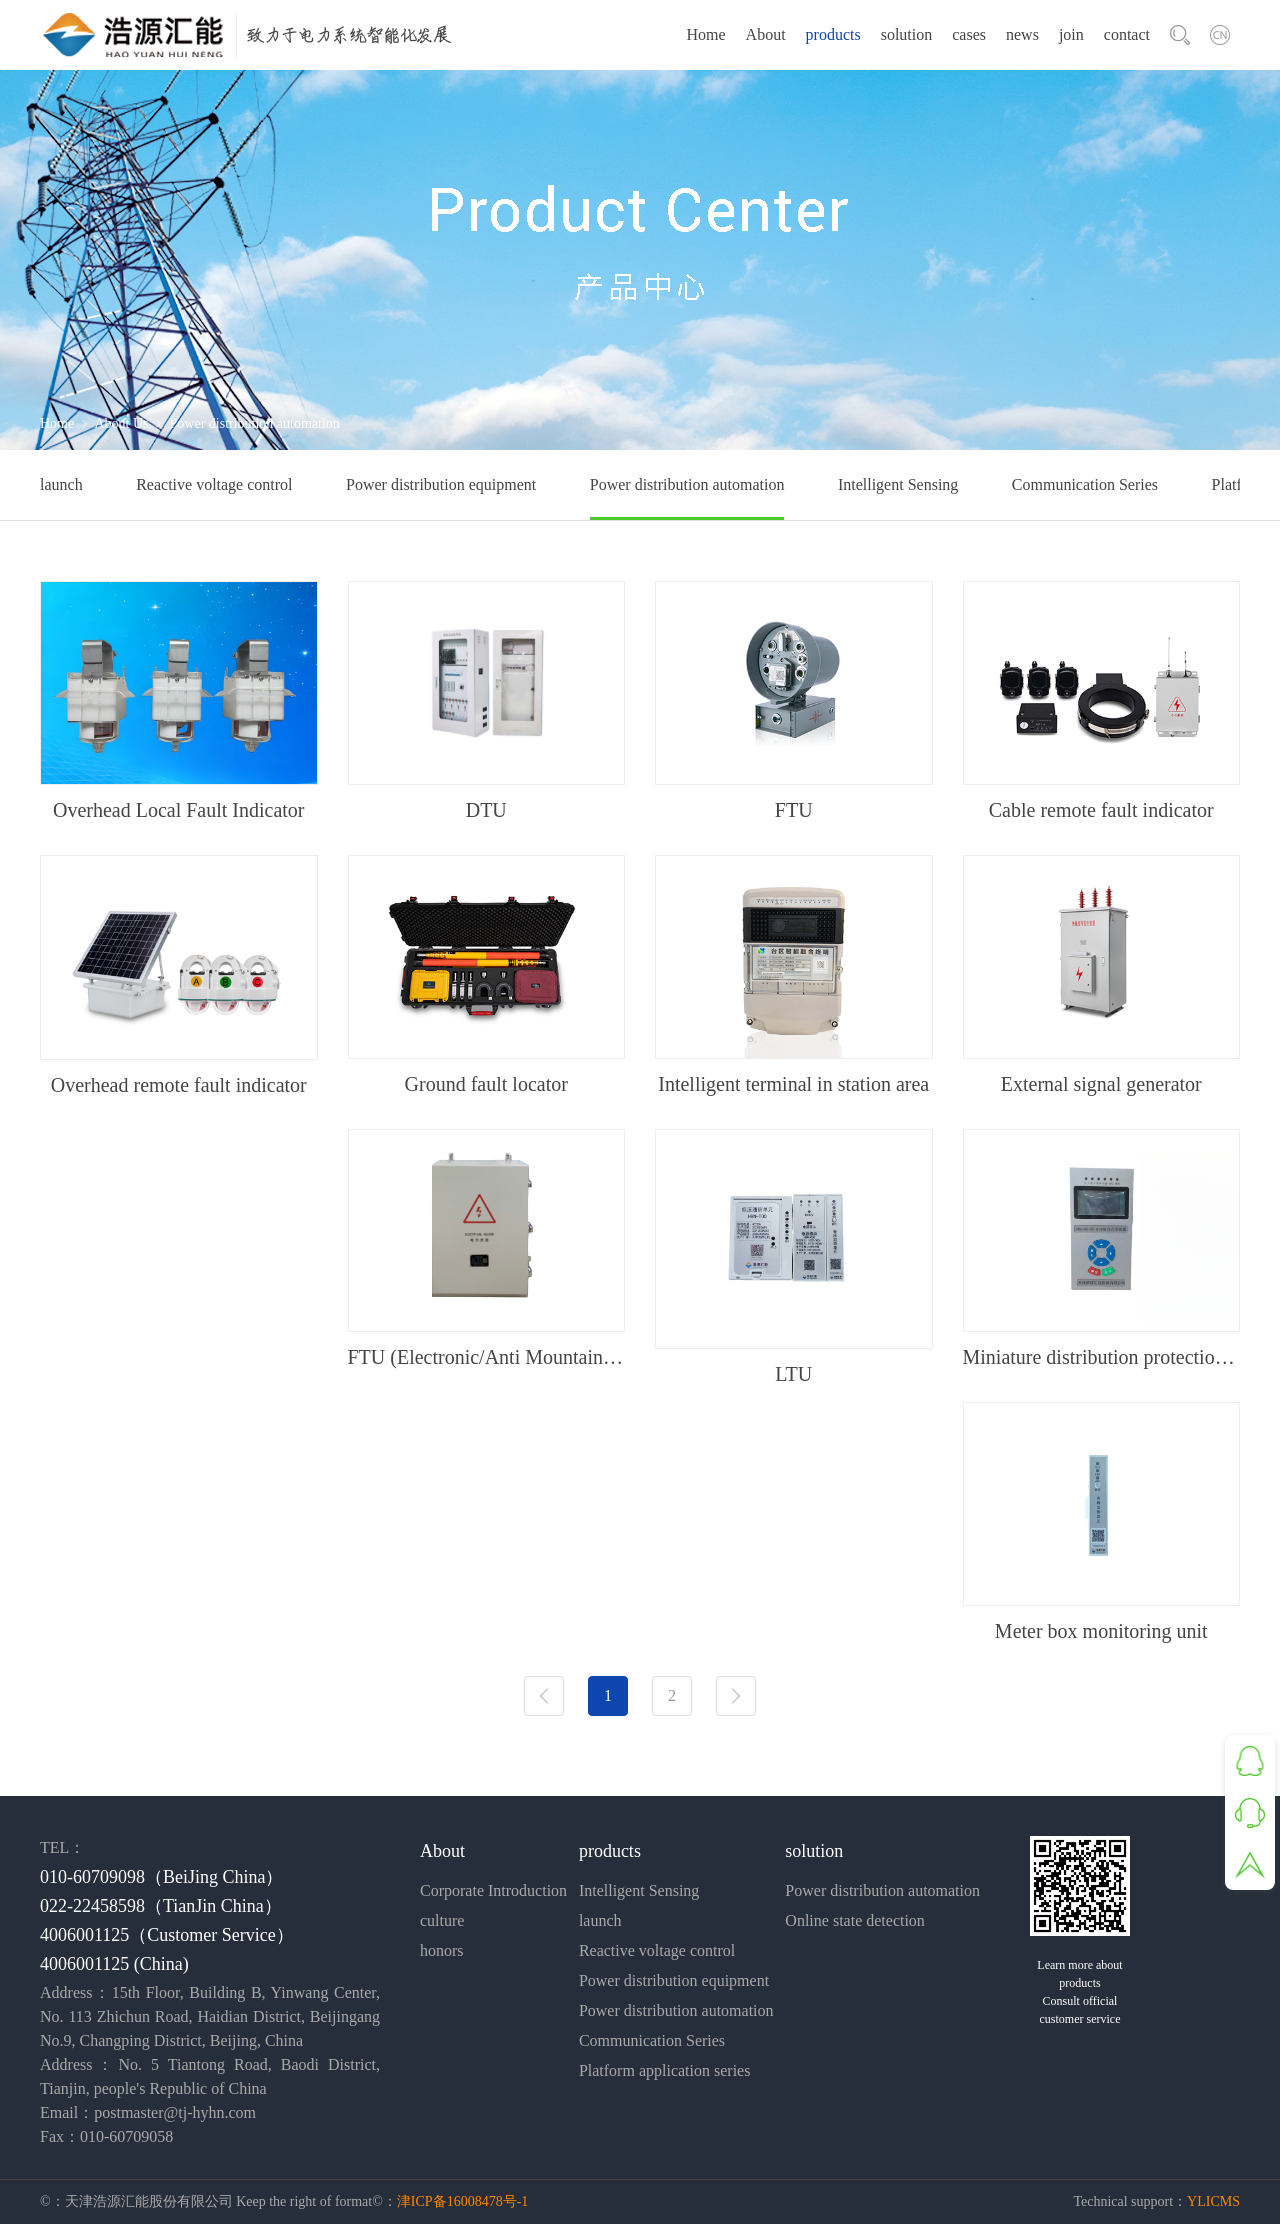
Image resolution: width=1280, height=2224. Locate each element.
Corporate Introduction (493, 1890)
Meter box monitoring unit (1101, 1631)
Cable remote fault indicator (1101, 810)
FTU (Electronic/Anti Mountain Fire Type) (487, 1357)
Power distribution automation (687, 484)
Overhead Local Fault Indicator (179, 810)
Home (705, 34)
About (766, 34)
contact (1127, 34)
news (1022, 34)
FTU (794, 810)
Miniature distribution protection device (1102, 1357)
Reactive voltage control (214, 484)
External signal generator (1101, 1084)
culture (442, 1920)
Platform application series (665, 2070)
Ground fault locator (486, 1084)
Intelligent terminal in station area (793, 1084)
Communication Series (1085, 484)
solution (907, 34)
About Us (121, 423)
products (833, 34)
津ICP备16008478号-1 (462, 2201)
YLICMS (1213, 2201)
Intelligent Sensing (898, 484)
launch (61, 484)
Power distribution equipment (441, 484)
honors (442, 1950)
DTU (486, 810)
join (1071, 34)
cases (969, 34)
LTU (793, 1374)
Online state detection (855, 1920)
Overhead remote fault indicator (179, 1085)
